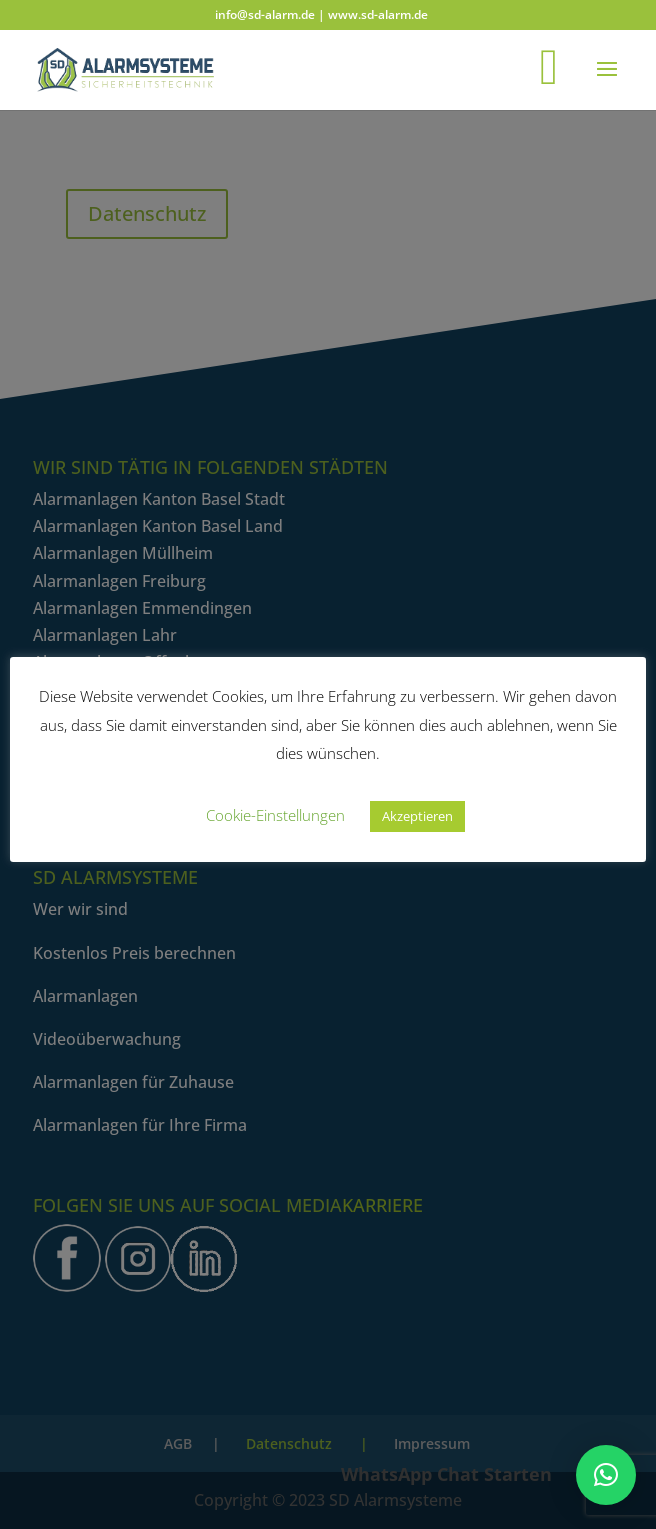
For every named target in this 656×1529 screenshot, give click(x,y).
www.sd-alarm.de (378, 14)
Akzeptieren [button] (417, 816)
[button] (606, 1475)
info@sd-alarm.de (265, 14)
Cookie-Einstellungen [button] (275, 815)
